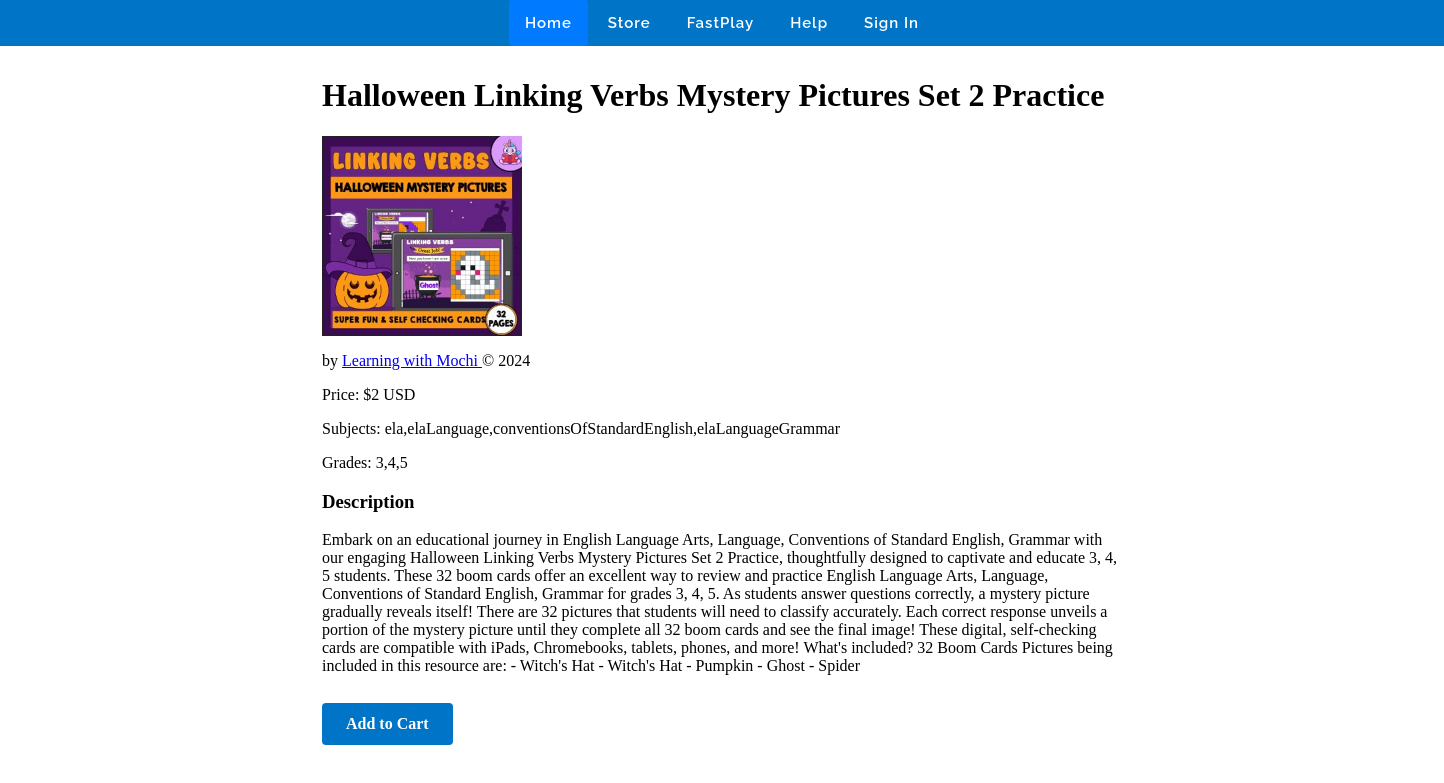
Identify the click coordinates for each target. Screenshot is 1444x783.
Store (629, 23)
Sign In (891, 23)
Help (809, 23)
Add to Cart (387, 723)
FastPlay (721, 23)
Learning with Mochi (412, 360)
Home (548, 23)
